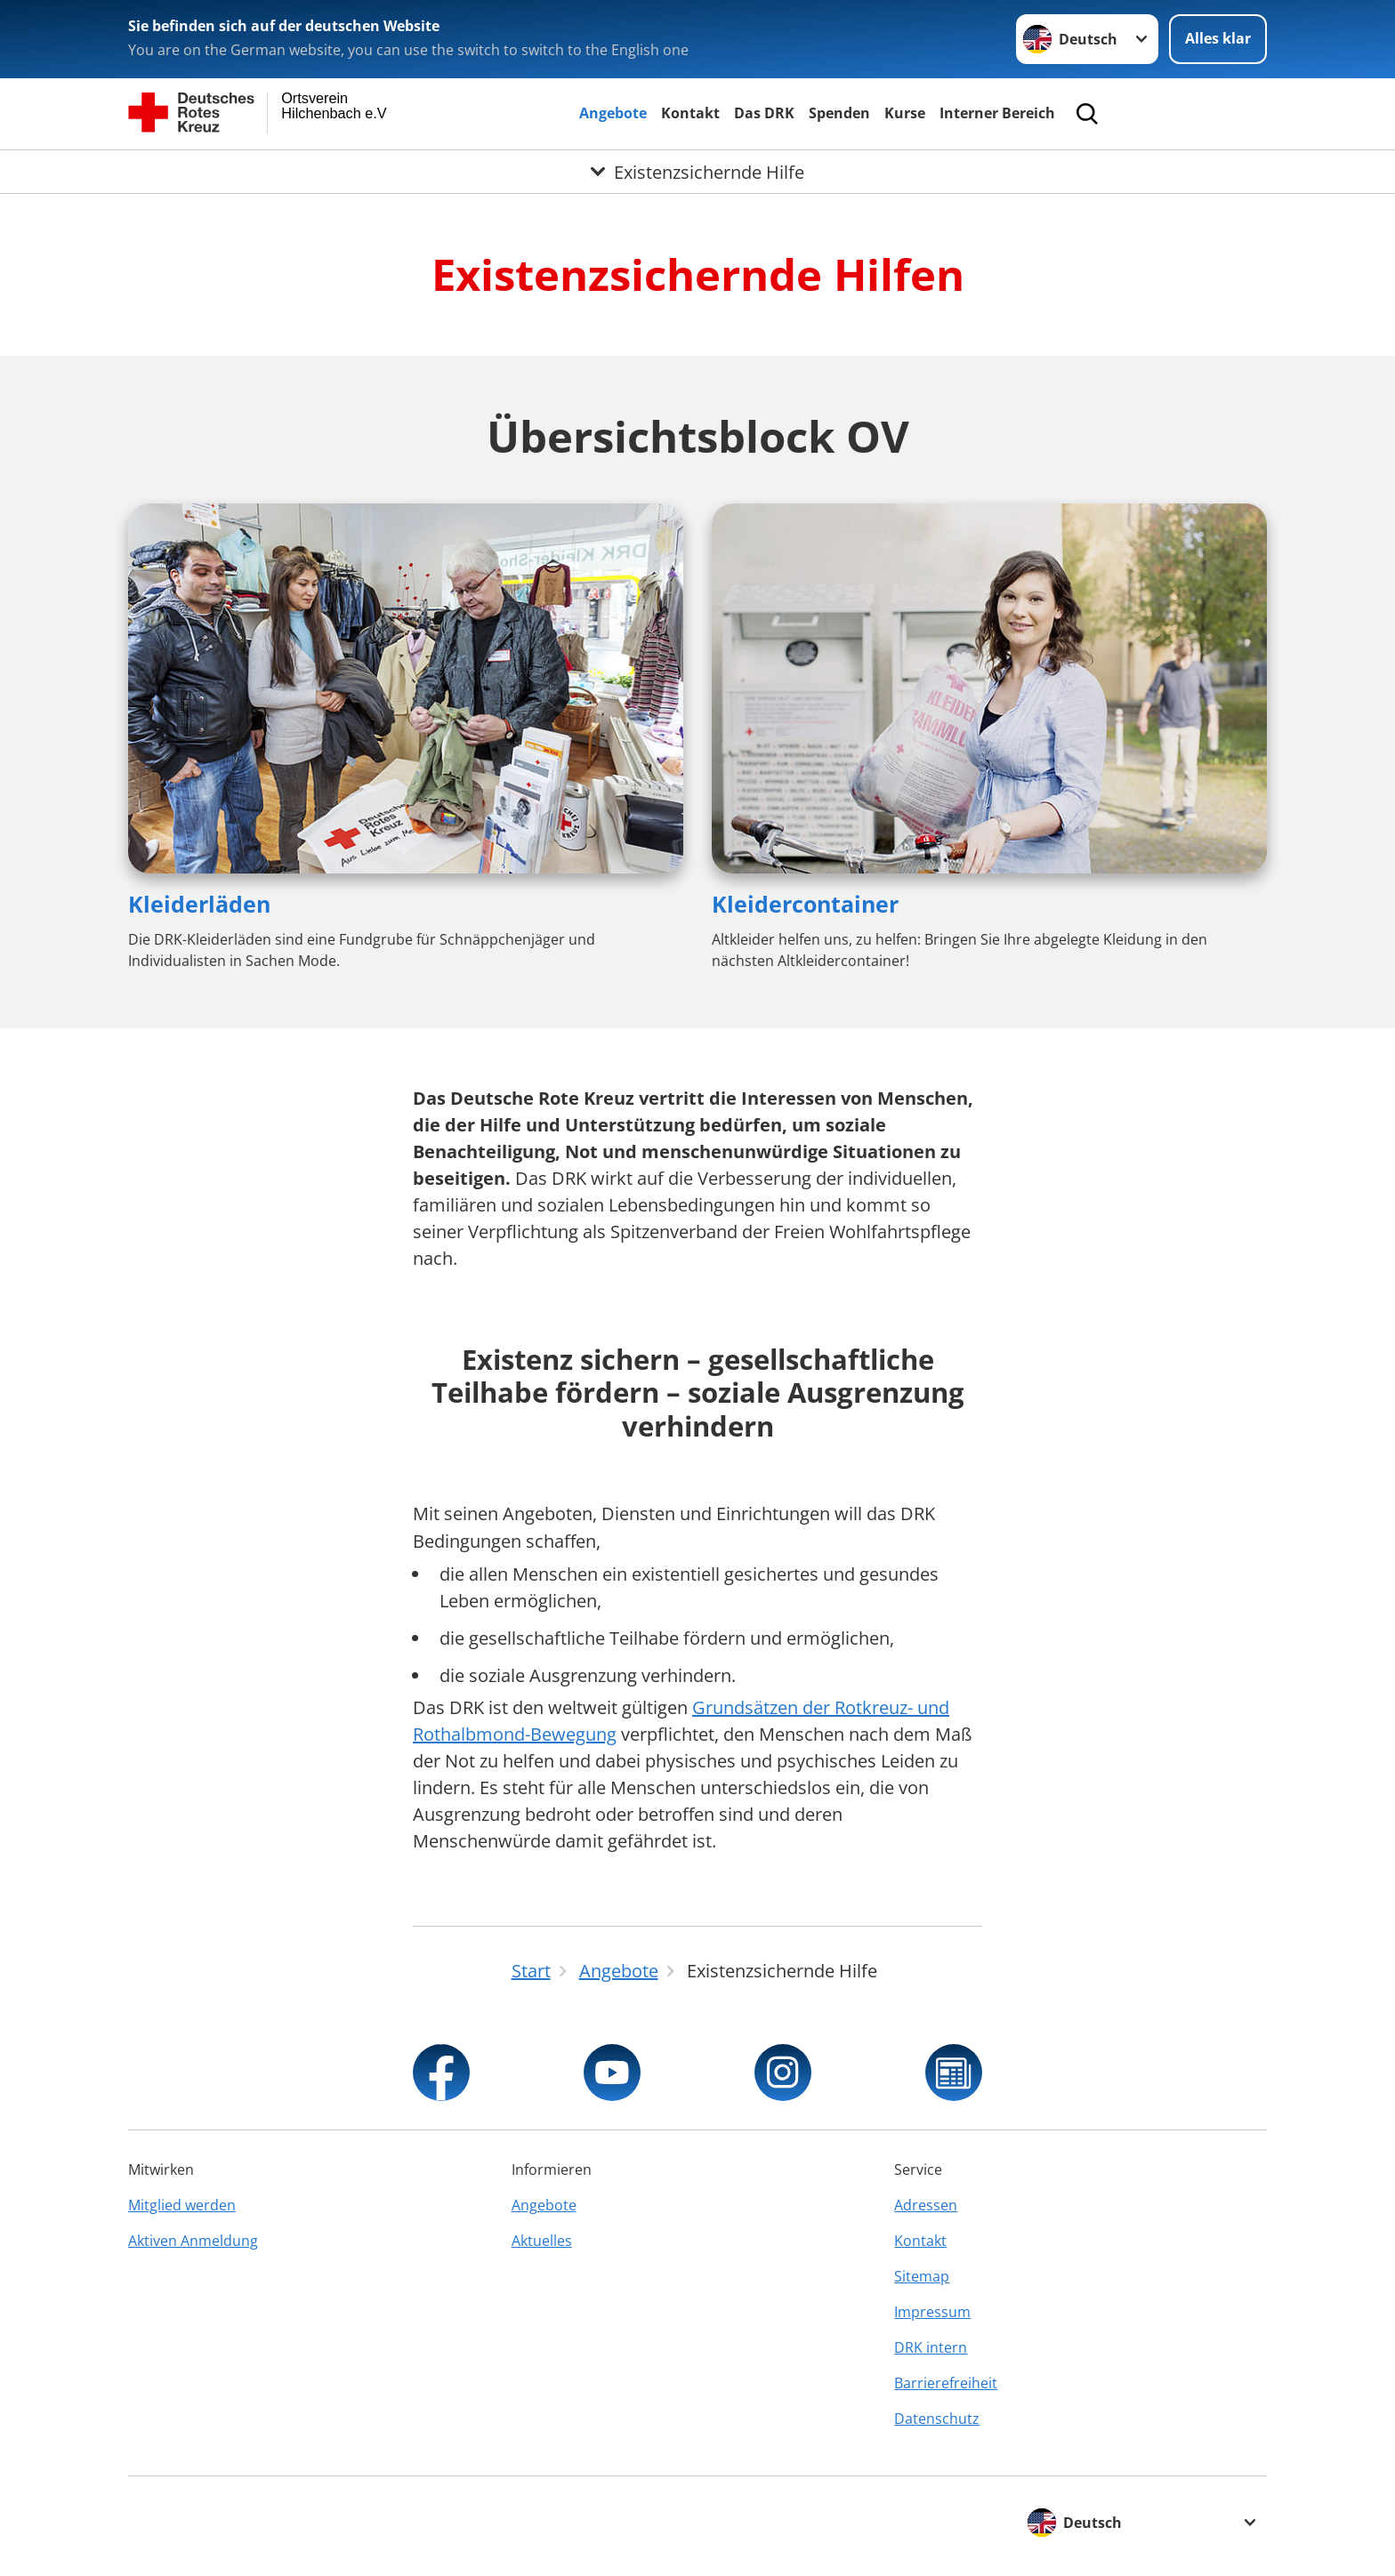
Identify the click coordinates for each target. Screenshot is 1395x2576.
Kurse (904, 113)
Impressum (932, 2312)
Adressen (925, 2205)
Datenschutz (937, 2418)
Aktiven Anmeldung (193, 2240)
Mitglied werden (182, 2205)
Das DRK (764, 113)
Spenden (839, 113)
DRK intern (930, 2347)
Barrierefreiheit (945, 2383)
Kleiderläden (199, 904)
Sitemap (921, 2276)
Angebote (613, 113)
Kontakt (690, 113)
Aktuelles (542, 2240)
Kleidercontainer (805, 904)
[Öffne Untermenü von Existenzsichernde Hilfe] (697, 171)
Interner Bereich (997, 113)
